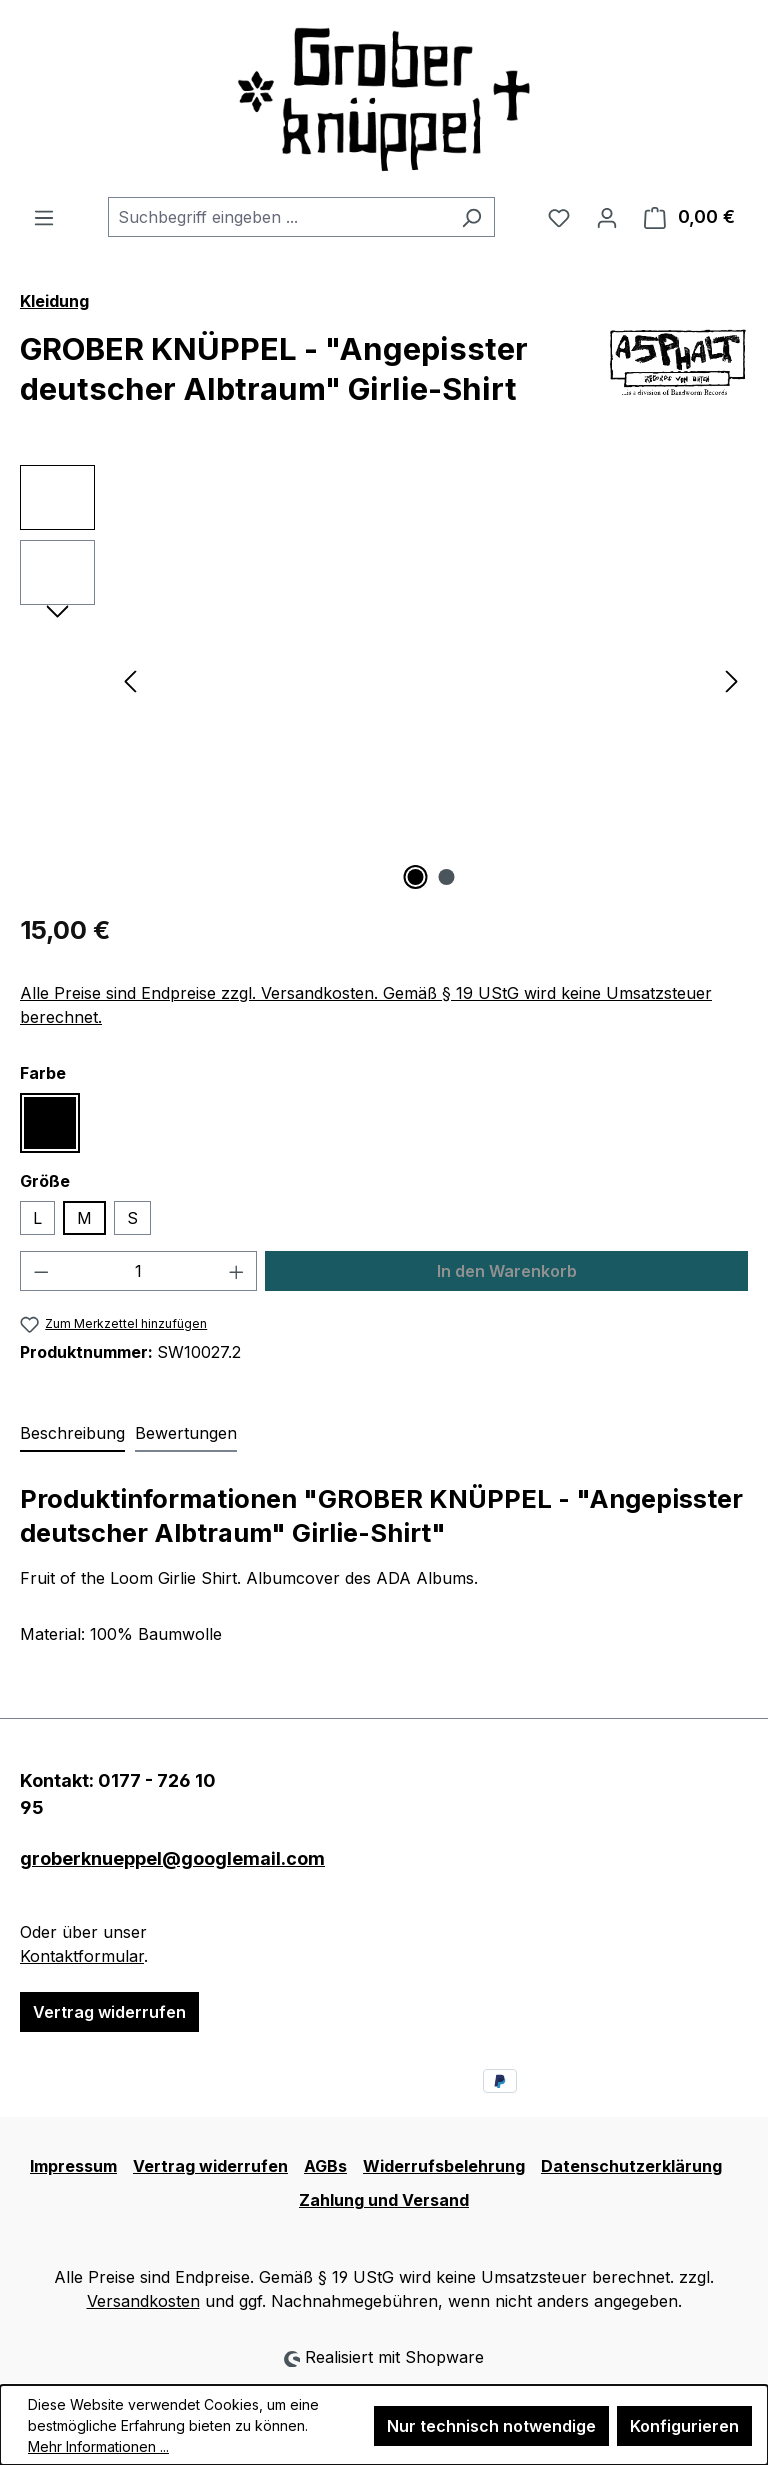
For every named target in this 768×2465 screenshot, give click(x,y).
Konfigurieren (684, 2426)
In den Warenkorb (507, 1271)
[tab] (72, 1434)
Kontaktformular (82, 1956)
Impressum (73, 2166)
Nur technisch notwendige (491, 2426)
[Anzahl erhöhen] (237, 1271)
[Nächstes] (732, 679)
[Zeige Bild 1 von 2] (416, 877)
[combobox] (278, 217)
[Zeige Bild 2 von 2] (447, 877)
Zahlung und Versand (384, 2200)
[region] (384, 680)
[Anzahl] (139, 1271)
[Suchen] (471, 217)
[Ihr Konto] (607, 217)
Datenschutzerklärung (631, 2166)
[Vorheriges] (130, 679)
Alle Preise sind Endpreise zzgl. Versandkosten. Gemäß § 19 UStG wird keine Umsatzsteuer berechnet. (366, 1005)
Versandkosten (143, 2301)
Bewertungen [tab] (186, 1433)
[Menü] (44, 217)
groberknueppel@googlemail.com (128, 1858)
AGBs (325, 2166)
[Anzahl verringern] (41, 1271)
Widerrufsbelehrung (444, 2166)
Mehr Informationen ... (98, 2446)
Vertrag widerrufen (109, 2012)
